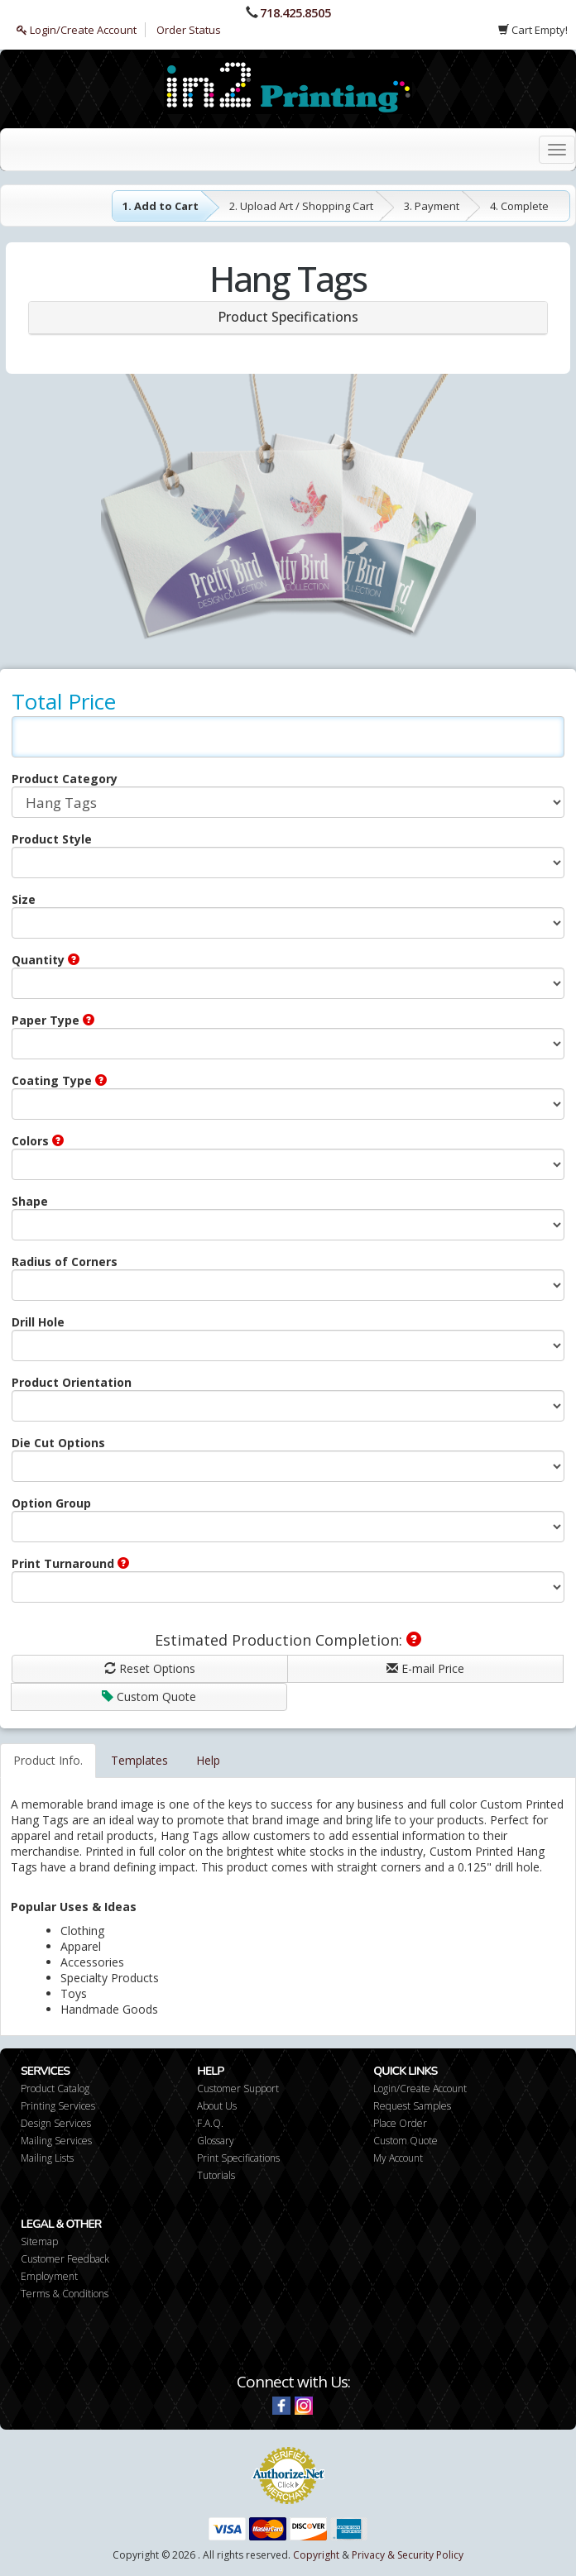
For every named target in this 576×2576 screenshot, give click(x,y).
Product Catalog (55, 2088)
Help (208, 1760)
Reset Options (149, 1668)
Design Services (56, 2123)
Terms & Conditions (64, 2294)
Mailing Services (56, 2141)
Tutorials (216, 2175)
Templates (139, 1760)
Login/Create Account (77, 29)
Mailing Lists (47, 2158)
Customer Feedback (65, 2259)
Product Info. (48, 1760)
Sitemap (39, 2241)
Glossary (215, 2141)
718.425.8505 (295, 12)
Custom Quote (149, 1696)
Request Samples (412, 2106)
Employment (49, 2276)
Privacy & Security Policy (407, 2555)
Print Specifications (238, 2158)
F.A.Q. (210, 2123)
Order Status (188, 29)
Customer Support (238, 2088)
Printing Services (58, 2106)
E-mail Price (425, 1668)
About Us (217, 2106)
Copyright (316, 2555)
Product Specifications (288, 317)
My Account (398, 2158)
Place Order (400, 2123)
